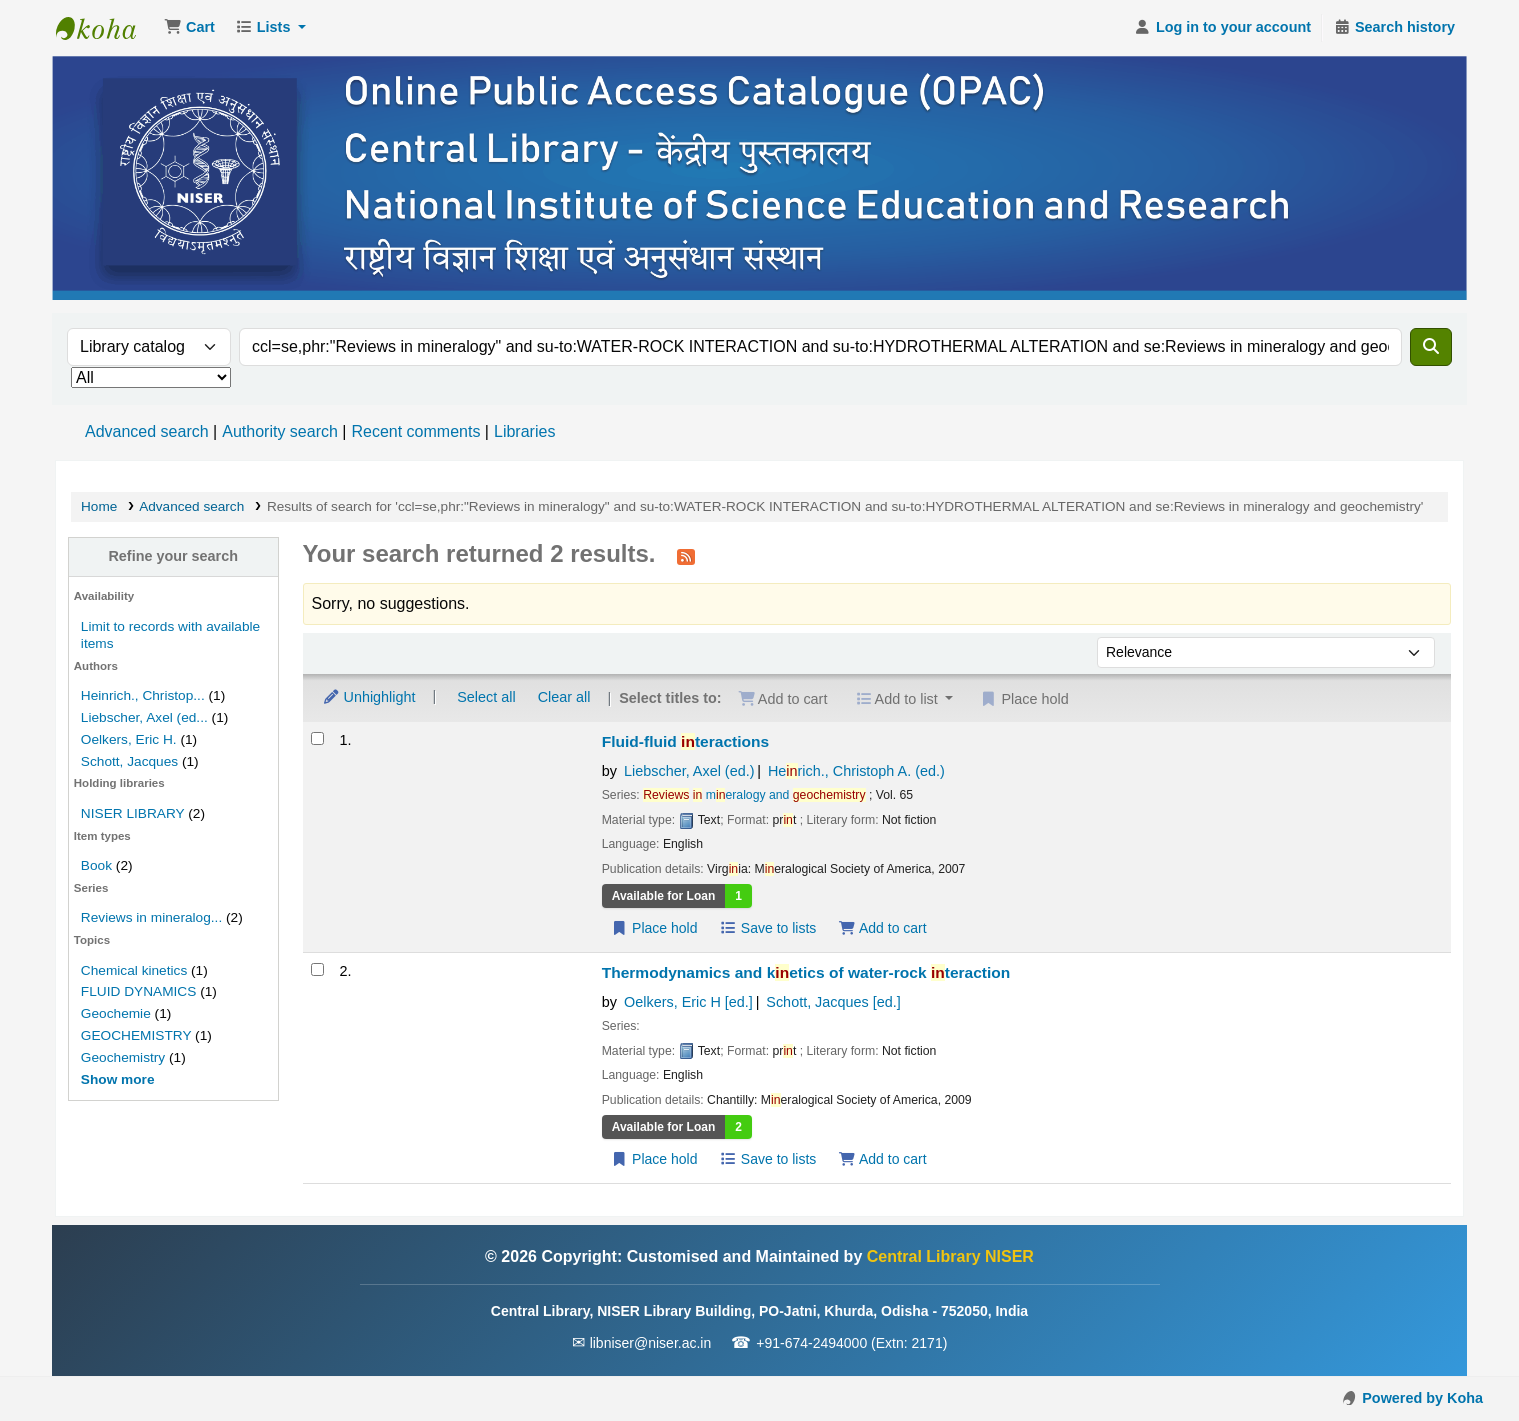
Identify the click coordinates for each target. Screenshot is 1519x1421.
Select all (486, 697)
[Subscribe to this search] (686, 556)
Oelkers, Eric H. (129, 739)
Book (96, 865)
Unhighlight (369, 697)
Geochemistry (123, 1057)
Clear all (564, 697)
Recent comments (415, 431)
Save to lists (767, 928)
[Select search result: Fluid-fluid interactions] (317, 738)
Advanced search (147, 431)
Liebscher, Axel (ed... (144, 717)
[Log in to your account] (1222, 28)
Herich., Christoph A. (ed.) (856, 771)
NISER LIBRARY (133, 813)
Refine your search (173, 556)
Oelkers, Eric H (688, 1002)
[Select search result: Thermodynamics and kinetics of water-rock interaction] (317, 969)
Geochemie (116, 1013)
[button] (189, 28)
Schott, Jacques (129, 761)
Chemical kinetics (134, 970)
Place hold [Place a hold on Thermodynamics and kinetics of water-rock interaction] (654, 1159)
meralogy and (754, 795)
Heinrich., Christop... (143, 695)
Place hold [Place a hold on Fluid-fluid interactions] (654, 928)
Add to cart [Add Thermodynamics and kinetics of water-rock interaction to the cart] (882, 1159)
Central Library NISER (106, 28)
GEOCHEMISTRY (136, 1035)
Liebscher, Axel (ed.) (689, 771)
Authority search (280, 431)
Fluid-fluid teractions (686, 741)
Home (99, 506)
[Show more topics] (118, 1079)
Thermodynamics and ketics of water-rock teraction (806, 972)
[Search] (1431, 347)
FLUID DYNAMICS (138, 991)
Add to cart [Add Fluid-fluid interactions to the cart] (882, 928)
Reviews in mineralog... (151, 917)
